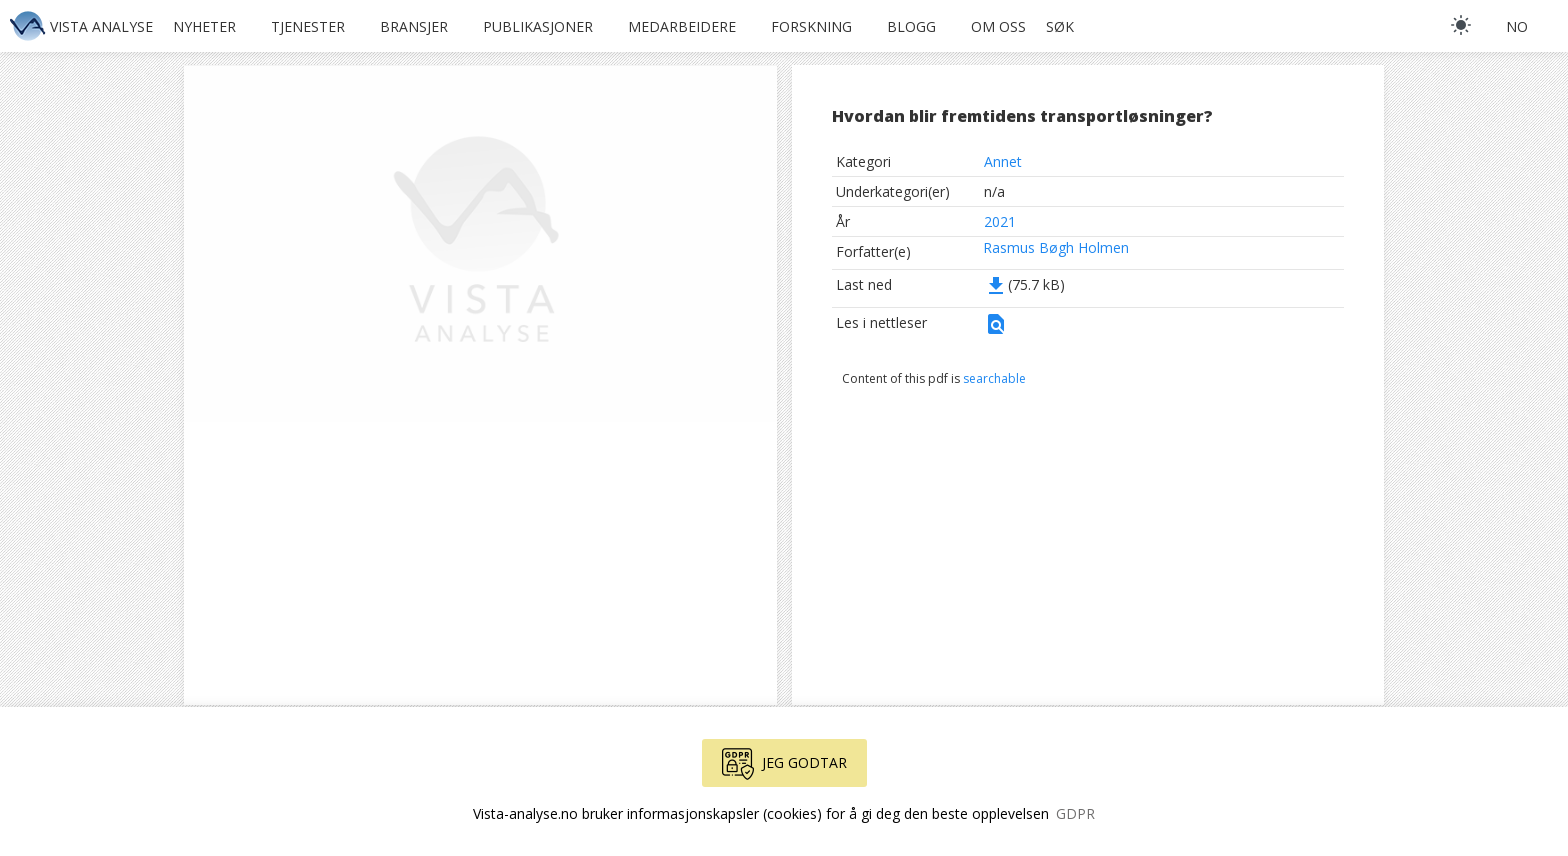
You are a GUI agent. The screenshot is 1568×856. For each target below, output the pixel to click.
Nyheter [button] (204, 26)
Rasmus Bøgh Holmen (1056, 247)
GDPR (1075, 813)
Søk (1060, 26)
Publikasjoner (538, 26)
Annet (1003, 161)
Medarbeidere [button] (682, 26)
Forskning (811, 26)
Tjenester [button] (308, 26)
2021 (1000, 221)
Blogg (911, 26)
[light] (1461, 25)
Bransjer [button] (414, 26)
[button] (996, 330)
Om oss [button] (998, 26)
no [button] (1517, 26)
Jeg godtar (784, 764)
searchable (994, 378)
